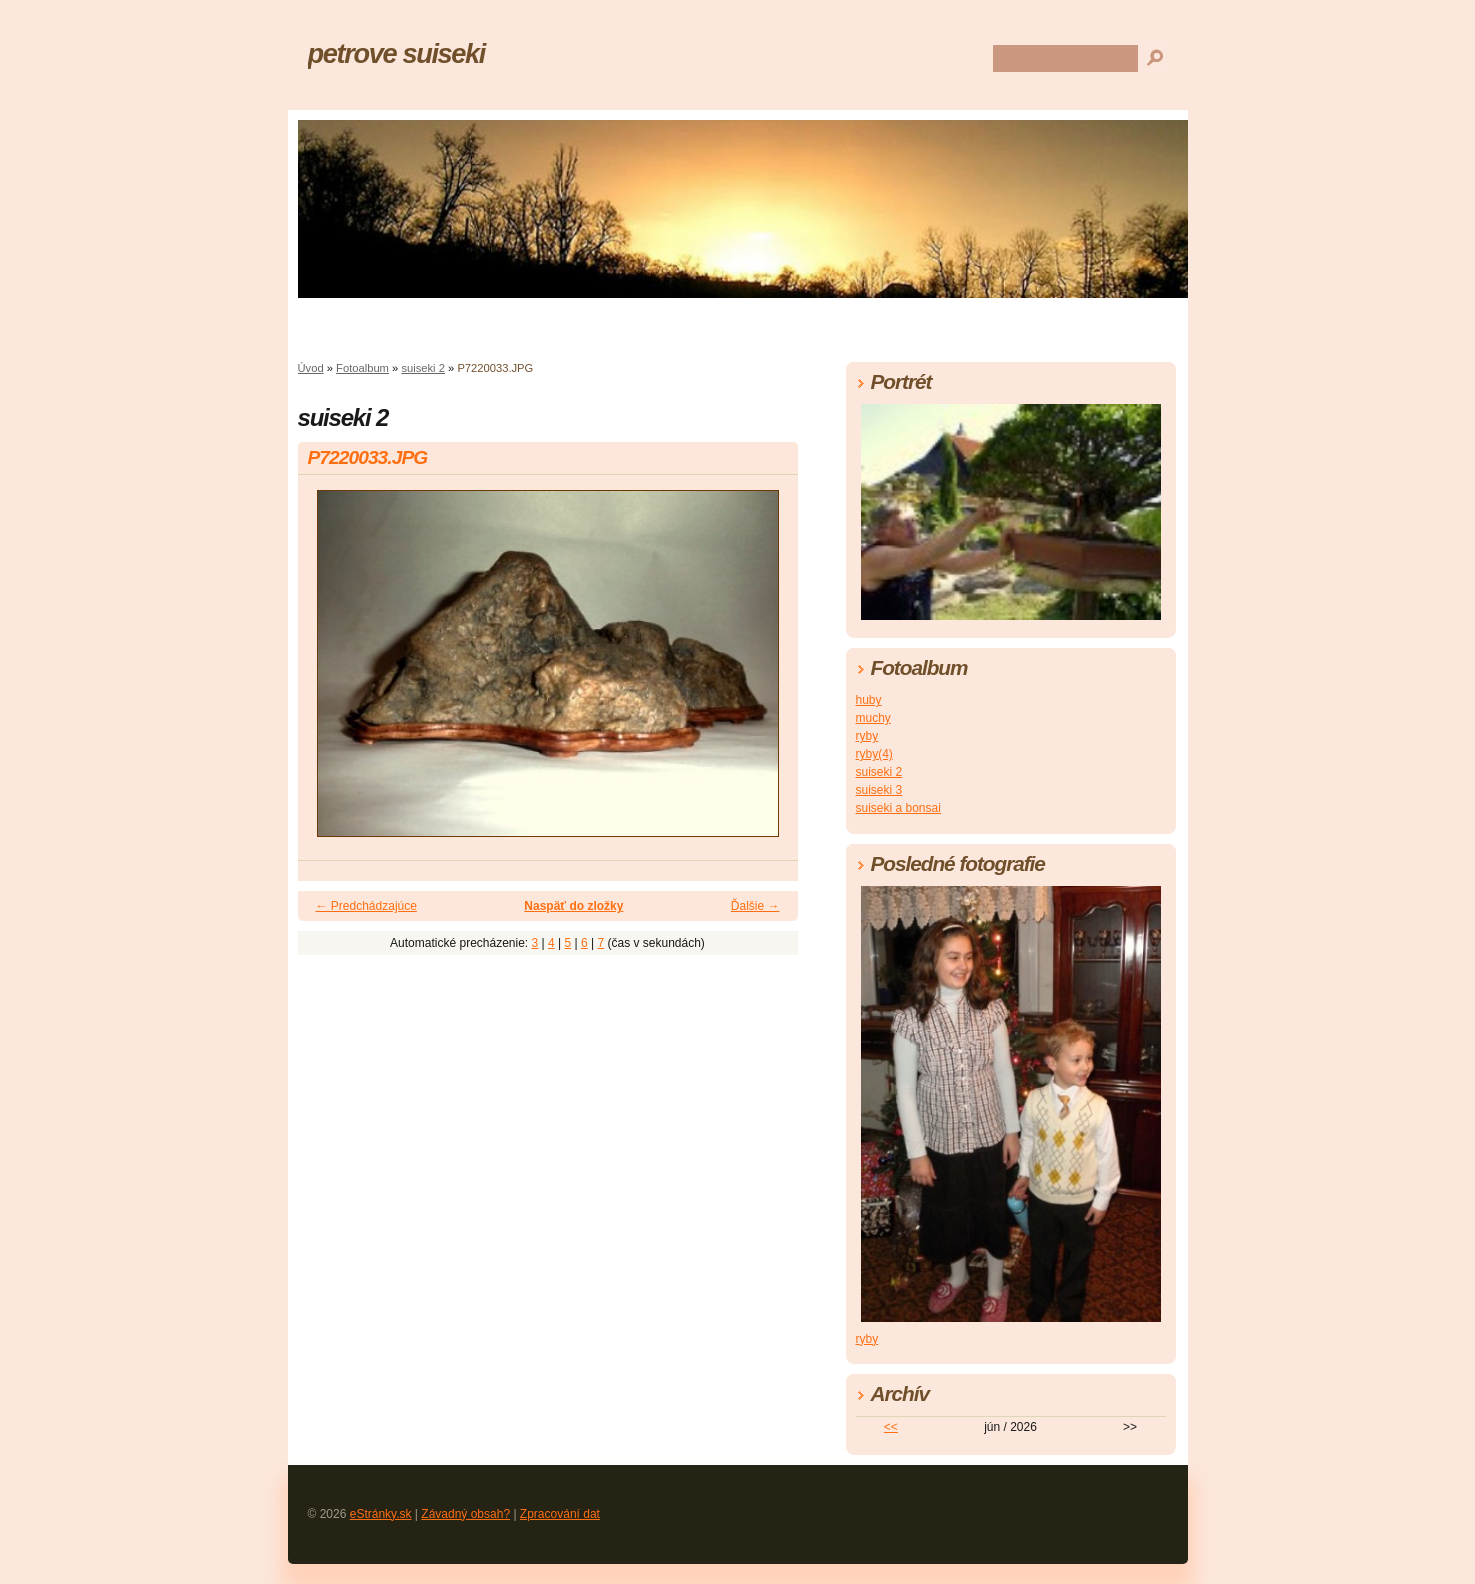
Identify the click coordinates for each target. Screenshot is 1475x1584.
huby (869, 700)
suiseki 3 (879, 790)
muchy (873, 718)
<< (891, 1427)
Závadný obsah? (465, 1514)
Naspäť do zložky (573, 906)
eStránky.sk (381, 1514)
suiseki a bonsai (898, 808)
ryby (867, 736)
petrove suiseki (397, 53)
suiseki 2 (423, 368)
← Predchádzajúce (366, 906)
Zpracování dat (560, 1514)
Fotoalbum (362, 368)
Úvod (311, 368)
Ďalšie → (755, 906)
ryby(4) (874, 754)
